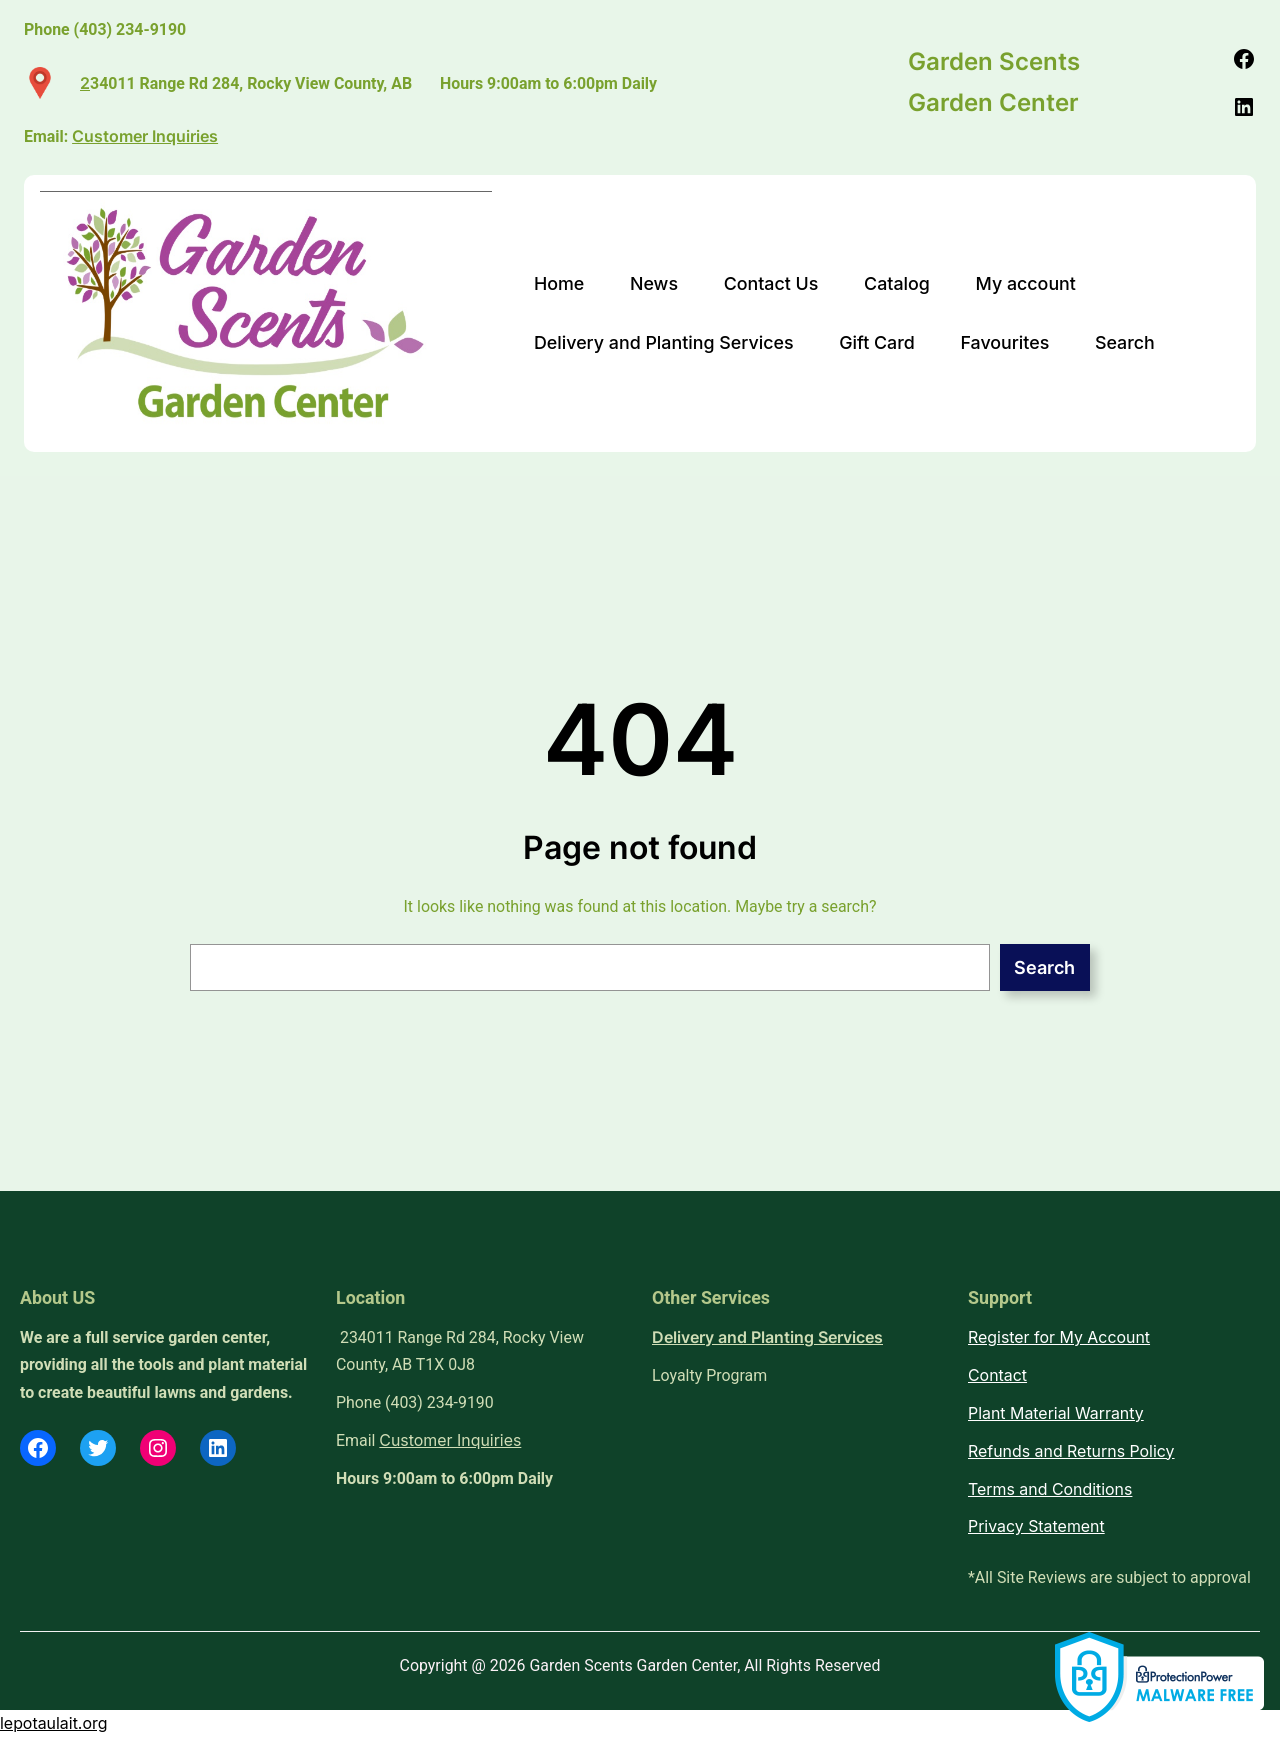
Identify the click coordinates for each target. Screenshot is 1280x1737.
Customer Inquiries (450, 1440)
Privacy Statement (1036, 1526)
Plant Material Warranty (1056, 1413)
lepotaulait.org (53, 1723)
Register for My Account (1059, 1337)
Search (1044, 967)
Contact (997, 1375)
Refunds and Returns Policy (1071, 1451)
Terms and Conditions (1050, 1489)
